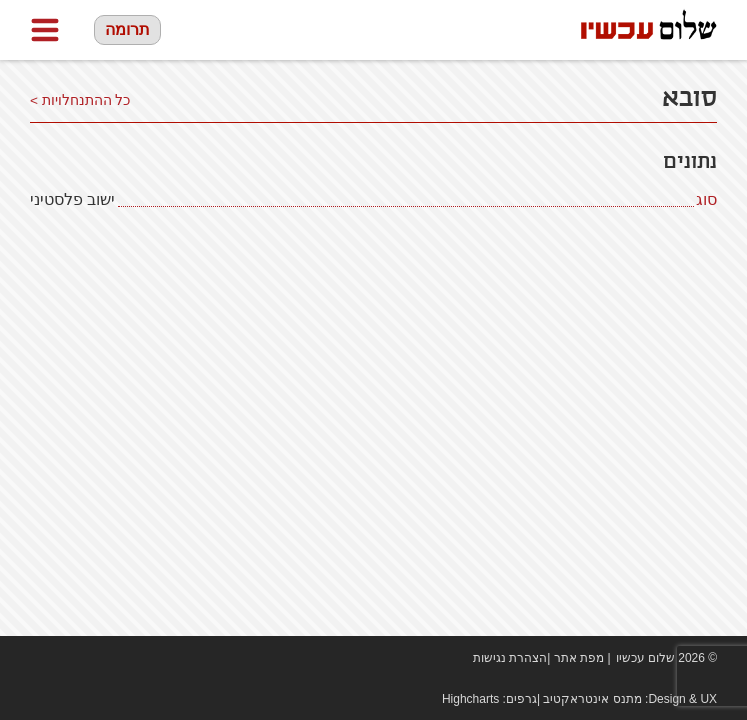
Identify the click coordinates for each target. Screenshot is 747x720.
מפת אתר (579, 658)
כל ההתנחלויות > (80, 100)
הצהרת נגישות (510, 658)
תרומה (127, 29)
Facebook (40, 658)
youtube (70, 658)
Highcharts (470, 699)
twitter (100, 658)
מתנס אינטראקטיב (592, 699)
